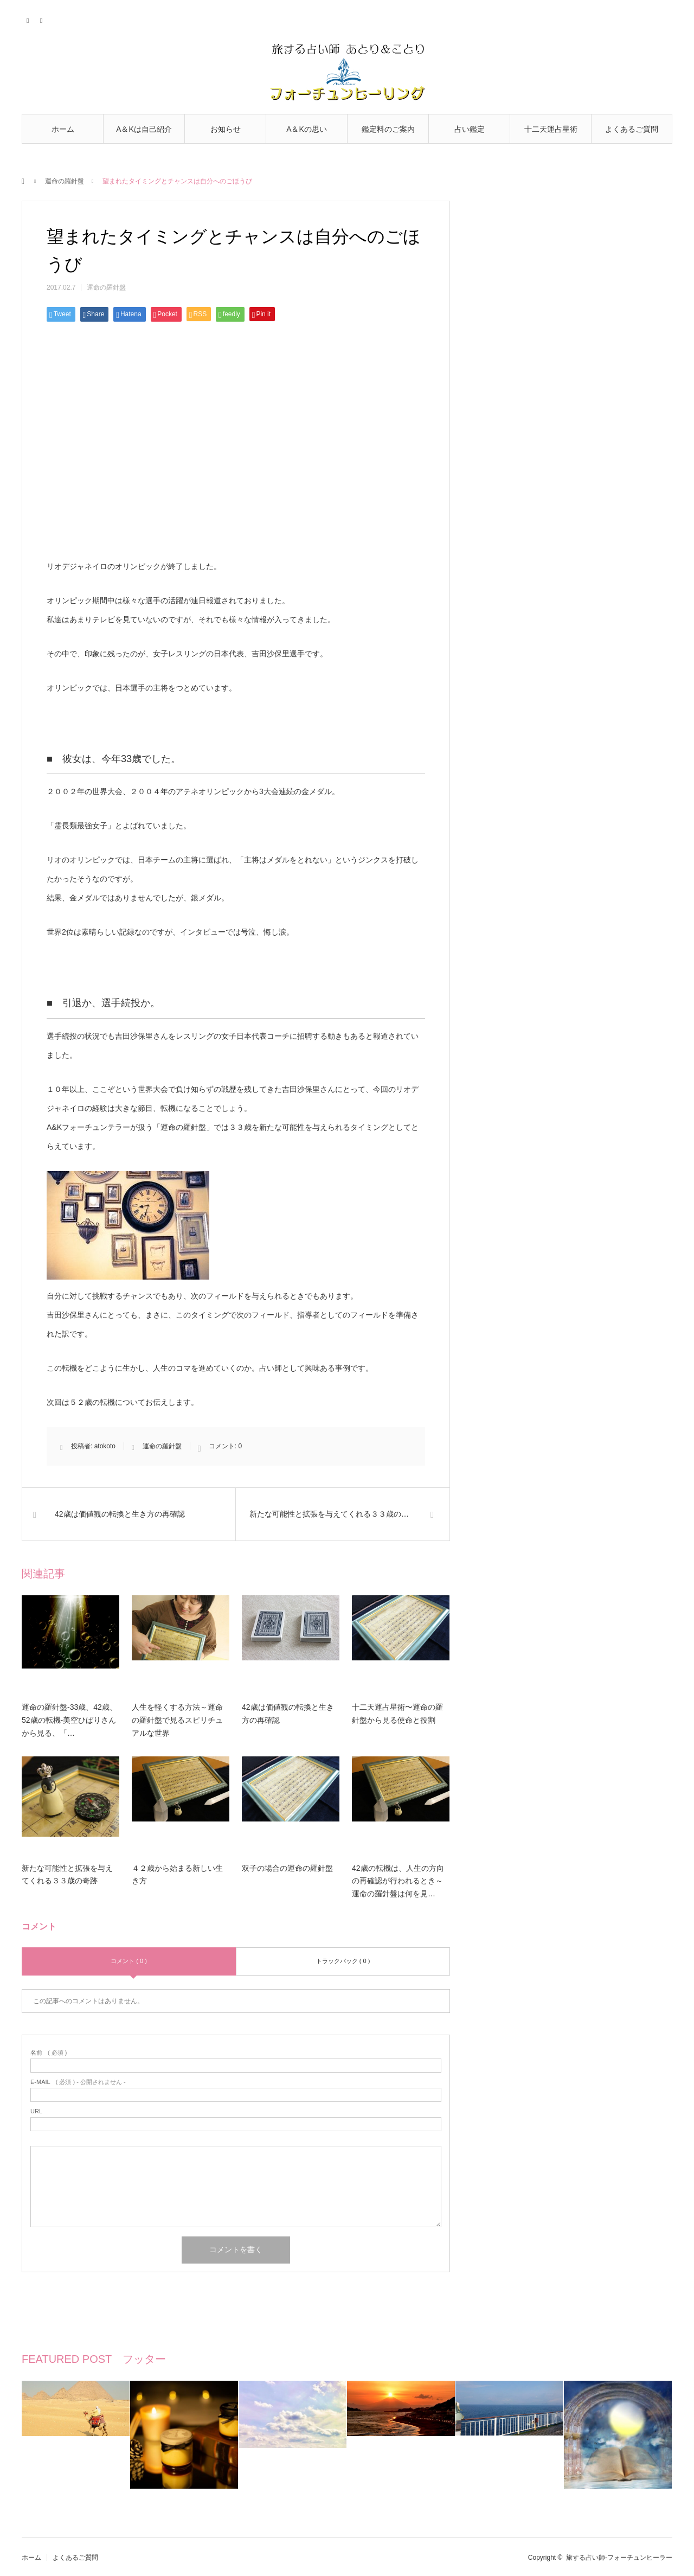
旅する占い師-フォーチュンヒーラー (619, 2557)
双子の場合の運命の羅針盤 (287, 1868)
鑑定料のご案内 (388, 129)
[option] (76, 2435)
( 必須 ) (48, 2053)
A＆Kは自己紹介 (144, 129)
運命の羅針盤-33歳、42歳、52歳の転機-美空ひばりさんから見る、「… (69, 1720)
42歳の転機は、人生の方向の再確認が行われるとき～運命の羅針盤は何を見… (398, 1881)
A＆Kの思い (306, 129)
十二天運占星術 (550, 129)
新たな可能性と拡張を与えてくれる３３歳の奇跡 (67, 1874)
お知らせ (225, 129)
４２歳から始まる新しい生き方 (177, 1874)
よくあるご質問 (631, 129)
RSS (42, 19)
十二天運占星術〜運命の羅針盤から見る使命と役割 (397, 1713)
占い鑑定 (469, 129)
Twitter (28, 19)
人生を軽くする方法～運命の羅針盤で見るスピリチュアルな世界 (177, 1720)
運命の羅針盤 (64, 181)
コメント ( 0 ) (129, 1961)
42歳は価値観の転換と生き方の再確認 (288, 1713)
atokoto (104, 1446)
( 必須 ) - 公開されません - (78, 2082)
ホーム (63, 129)
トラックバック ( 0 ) (343, 1961)
